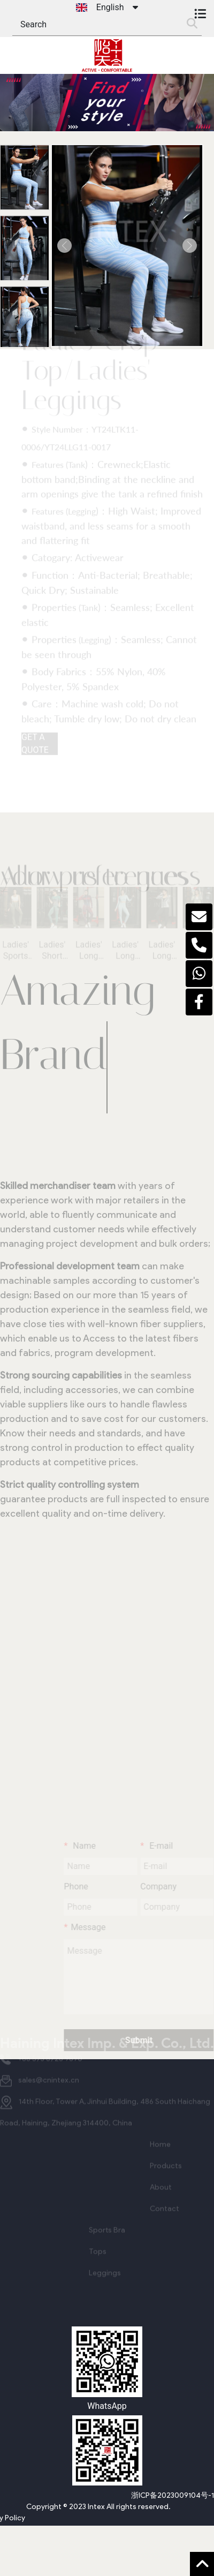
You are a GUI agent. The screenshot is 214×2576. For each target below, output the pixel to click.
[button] (64, 245)
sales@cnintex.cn (48, 2070)
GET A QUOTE (35, 737)
